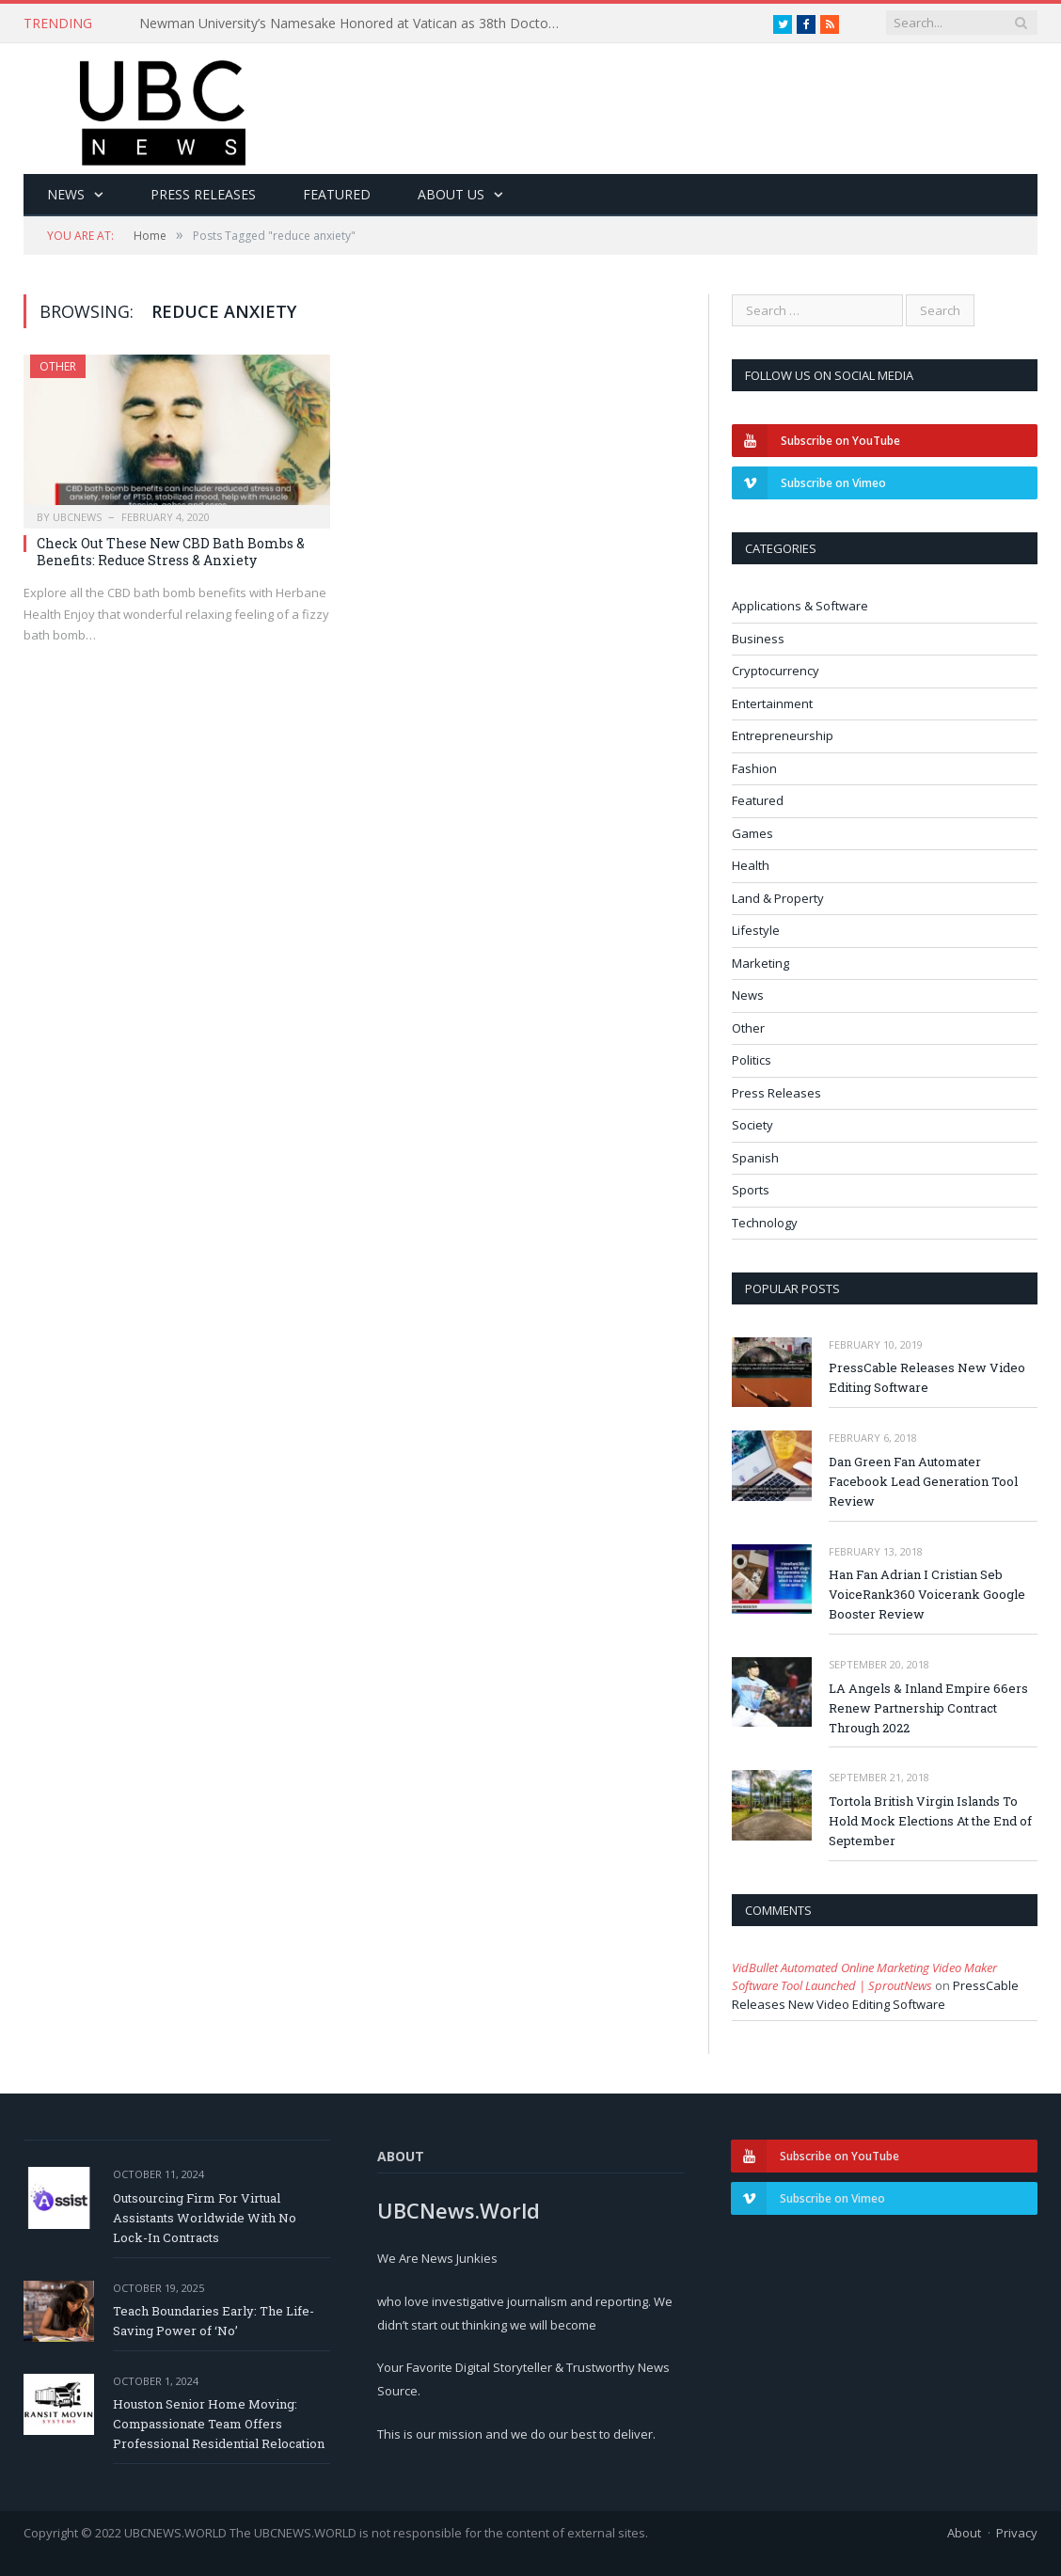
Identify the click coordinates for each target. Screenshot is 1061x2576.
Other (58, 366)
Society (752, 1124)
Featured (337, 194)
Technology (765, 1222)
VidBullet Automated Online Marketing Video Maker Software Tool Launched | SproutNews (864, 1977)
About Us (451, 194)
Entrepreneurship (782, 735)
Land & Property (778, 898)
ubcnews (77, 517)
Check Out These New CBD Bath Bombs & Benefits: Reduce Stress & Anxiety (171, 551)
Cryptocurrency (775, 670)
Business (758, 638)
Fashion (754, 768)
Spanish (755, 1157)
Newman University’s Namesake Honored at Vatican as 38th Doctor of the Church (355, 23)
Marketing (760, 963)
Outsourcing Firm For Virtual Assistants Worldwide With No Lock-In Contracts (204, 2217)
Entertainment (772, 703)
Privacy (1016, 2532)
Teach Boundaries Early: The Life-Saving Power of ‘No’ (213, 2320)
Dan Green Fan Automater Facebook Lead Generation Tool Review (923, 1481)
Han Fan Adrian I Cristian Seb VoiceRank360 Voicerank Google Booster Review (927, 1594)
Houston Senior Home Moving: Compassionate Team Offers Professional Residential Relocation (219, 2423)
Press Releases (203, 194)
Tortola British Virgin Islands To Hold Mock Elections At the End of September (930, 1821)
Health (750, 865)
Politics (751, 1059)
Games (752, 833)
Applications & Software (800, 605)
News (66, 194)
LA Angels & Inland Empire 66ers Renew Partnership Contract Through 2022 (928, 1708)
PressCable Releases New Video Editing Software (927, 1377)
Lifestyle (756, 930)
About (964, 2532)
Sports (750, 1189)
